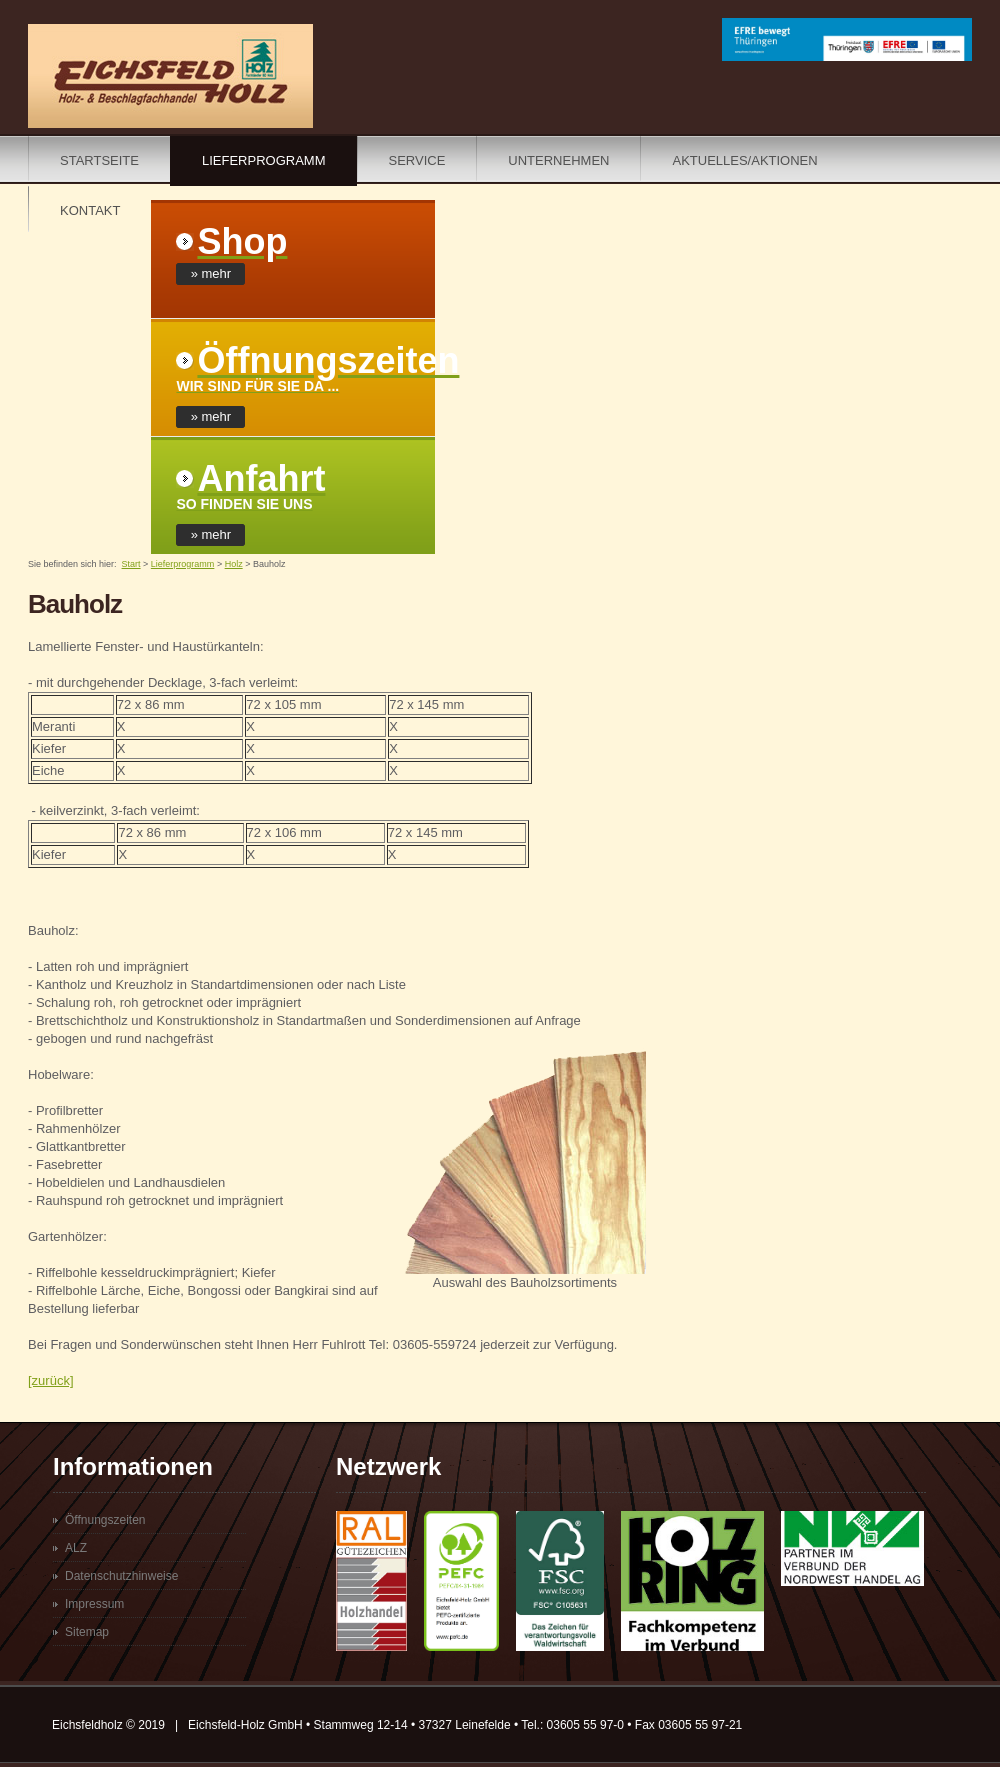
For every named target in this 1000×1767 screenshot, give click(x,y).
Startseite (99, 160)
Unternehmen (558, 160)
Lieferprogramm (264, 160)
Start (131, 564)
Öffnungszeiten (105, 1520)
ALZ (76, 1548)
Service (417, 160)
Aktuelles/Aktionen (744, 160)
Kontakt (90, 210)
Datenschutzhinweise (121, 1576)
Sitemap (87, 1632)
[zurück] (51, 1380)
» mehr (211, 273)
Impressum (94, 1604)
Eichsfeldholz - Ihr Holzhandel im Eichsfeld (170, 76)
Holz (234, 564)
